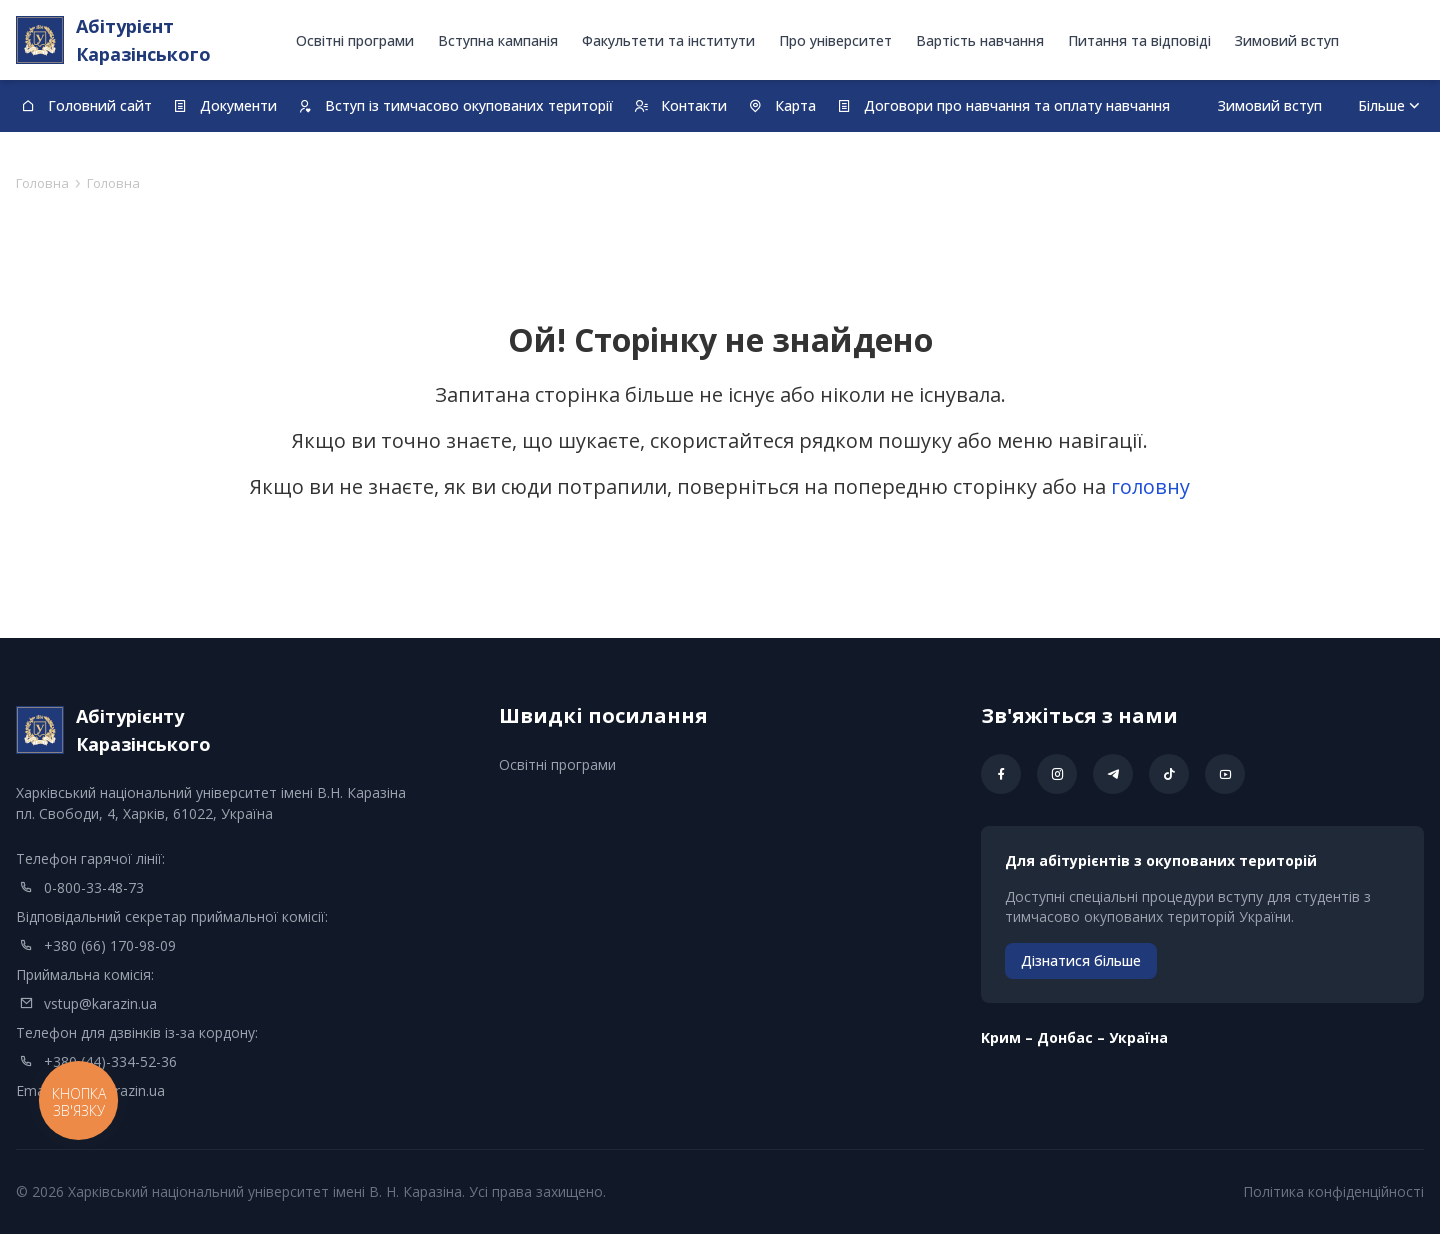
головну (1150, 486)
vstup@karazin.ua (100, 1003)
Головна (42, 183)
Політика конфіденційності (1333, 1191)
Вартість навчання (980, 40)
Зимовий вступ (1287, 40)
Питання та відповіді (1139, 40)
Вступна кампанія (498, 40)
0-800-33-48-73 (94, 887)
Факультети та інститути (668, 40)
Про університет (835, 40)
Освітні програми (355, 40)
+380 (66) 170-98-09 (110, 945)
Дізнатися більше (1081, 960)
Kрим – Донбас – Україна (1074, 1037)
